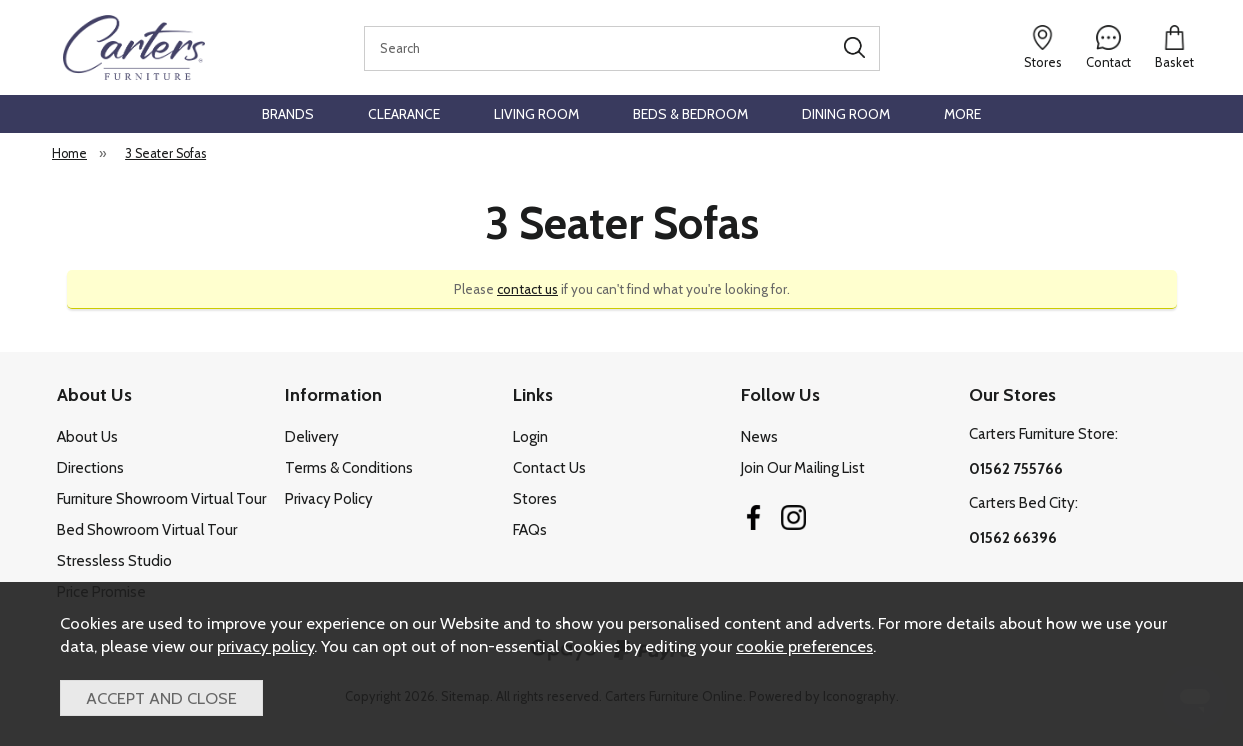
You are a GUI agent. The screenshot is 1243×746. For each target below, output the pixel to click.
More (962, 114)
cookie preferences (804, 646)
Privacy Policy (329, 499)
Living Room (536, 114)
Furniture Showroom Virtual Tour (161, 499)
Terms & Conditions (349, 468)
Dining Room (846, 114)
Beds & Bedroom (690, 114)
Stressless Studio (114, 561)
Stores (535, 499)
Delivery (312, 437)
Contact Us (549, 468)
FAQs (530, 530)
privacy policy (265, 646)
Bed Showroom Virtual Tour (147, 530)
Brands (288, 114)
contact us (527, 289)
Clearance (404, 114)
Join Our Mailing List (803, 468)
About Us (87, 437)
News (759, 437)
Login (530, 437)
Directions (90, 468)
